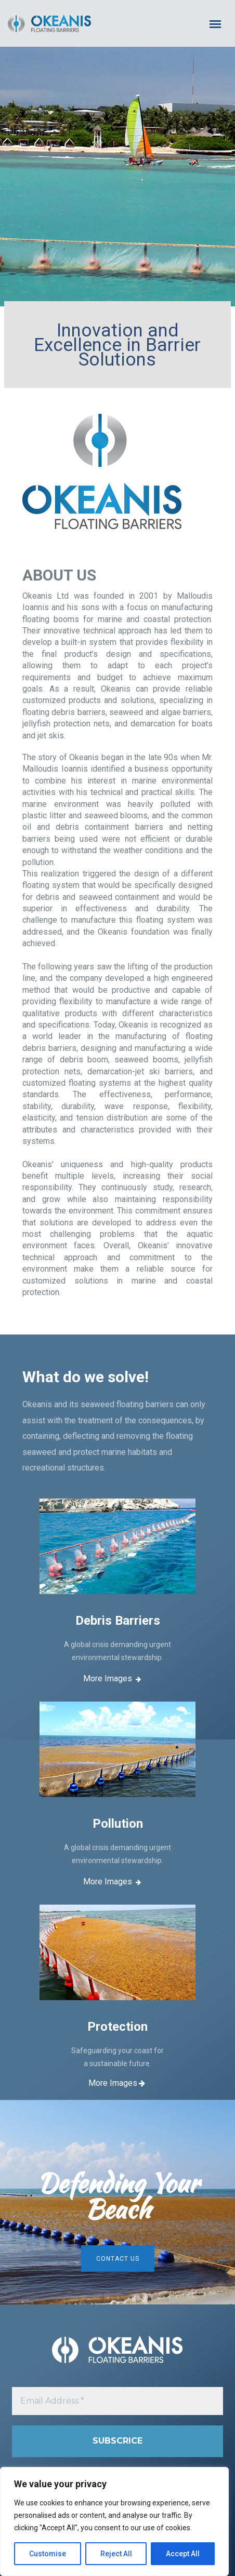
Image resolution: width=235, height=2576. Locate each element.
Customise (47, 2554)
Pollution (118, 1823)
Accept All (183, 2554)
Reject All (116, 2554)
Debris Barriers (117, 1620)
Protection (117, 2026)
